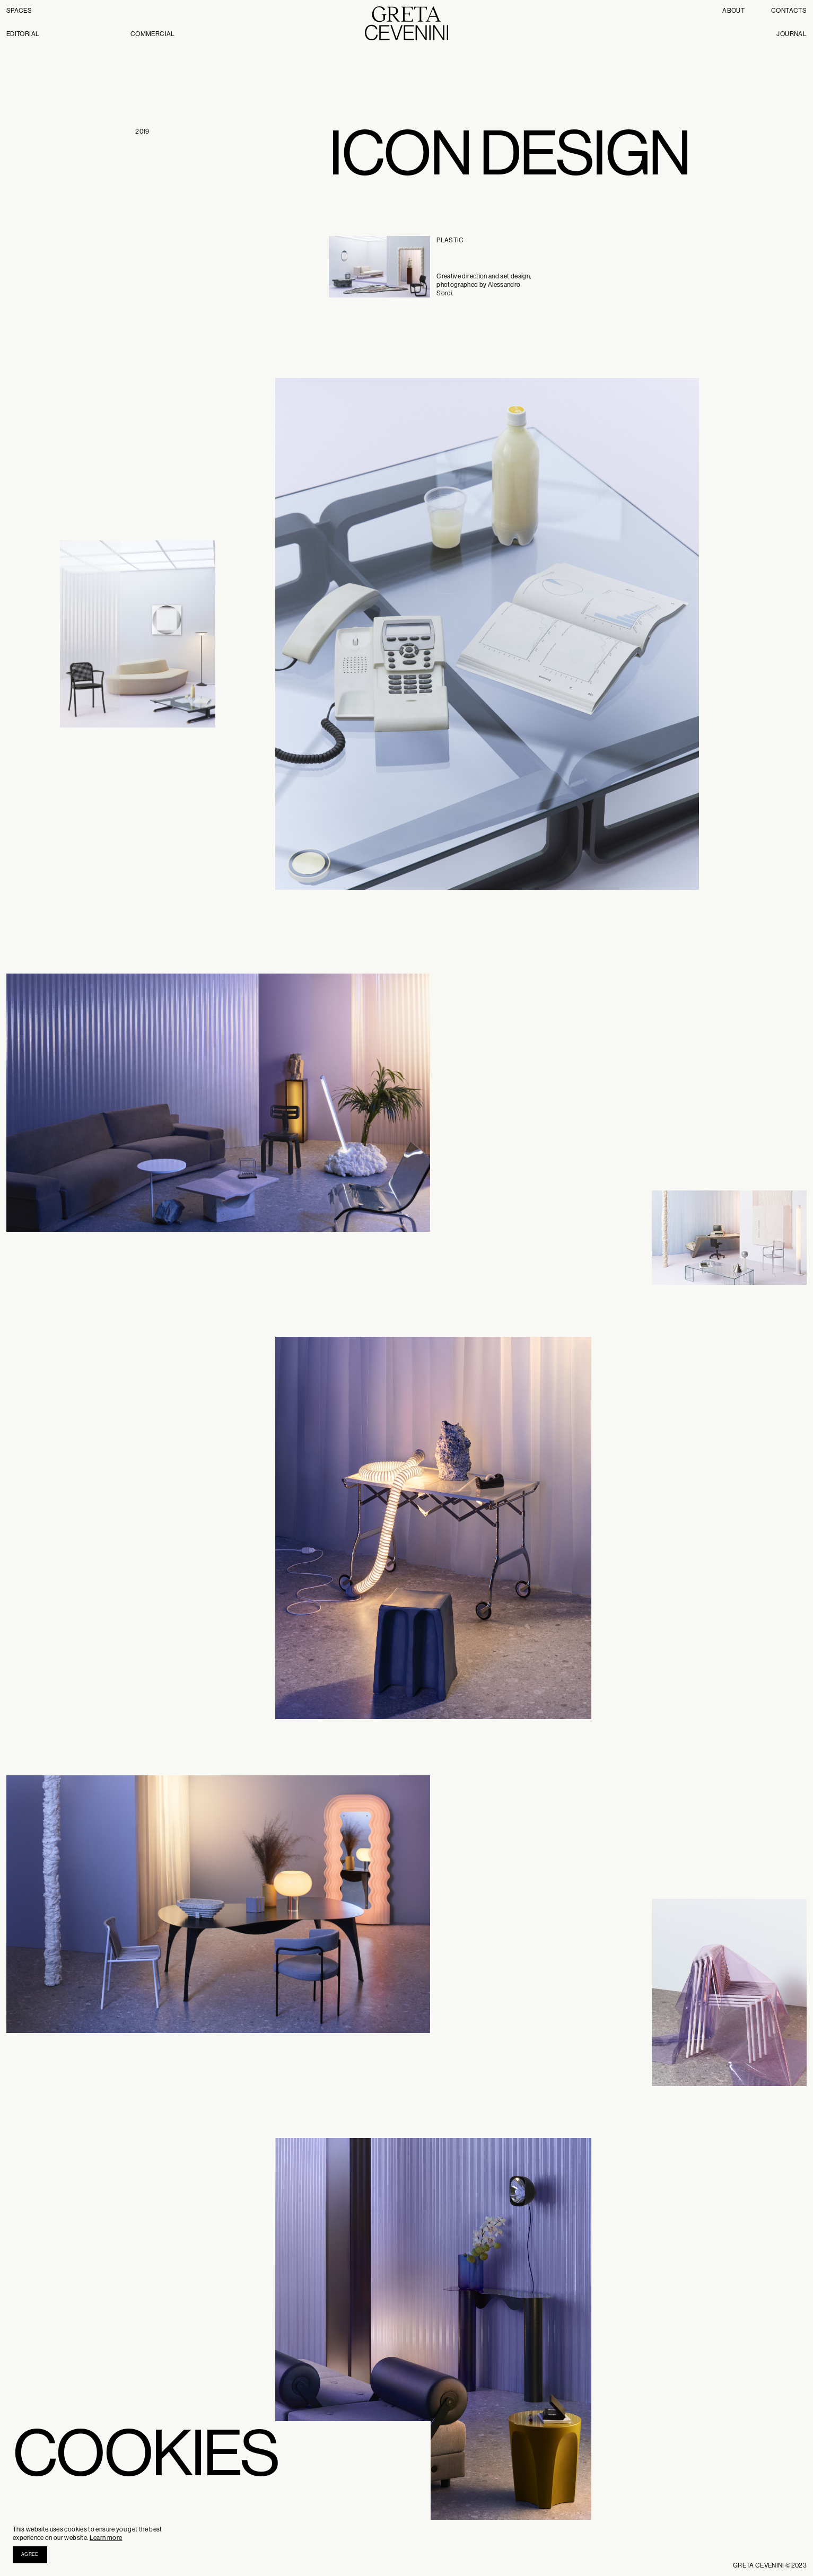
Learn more (106, 2538)
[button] (30, 2554)
